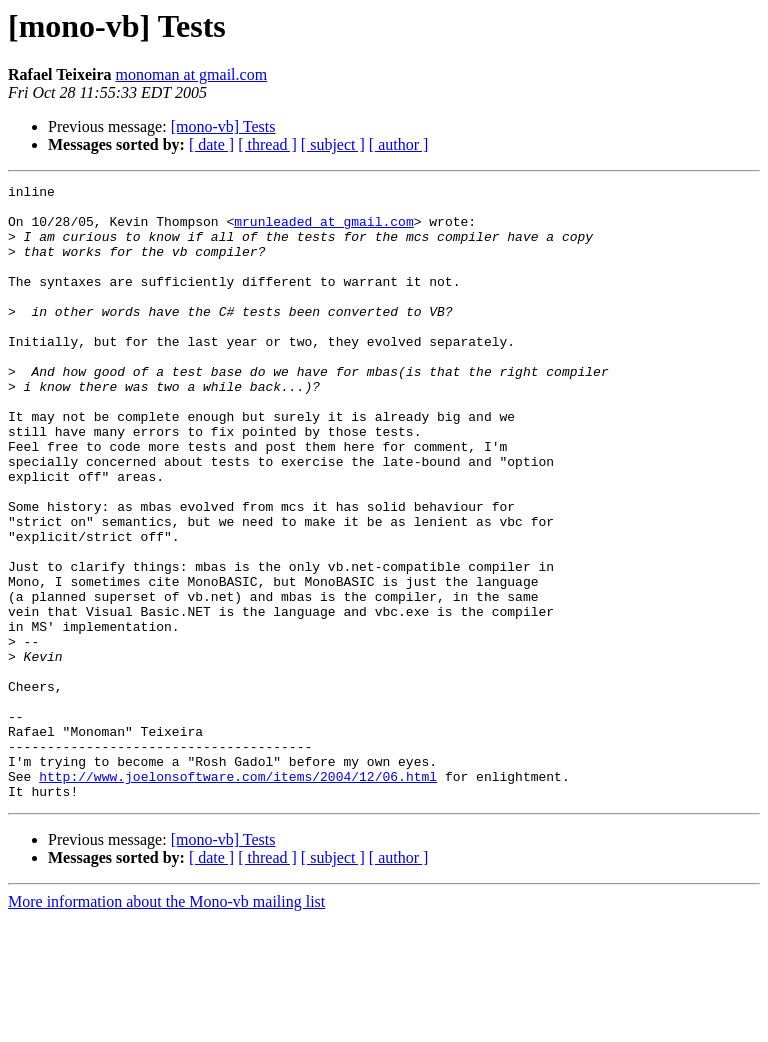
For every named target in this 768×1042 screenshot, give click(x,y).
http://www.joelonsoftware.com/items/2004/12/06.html (238, 896)
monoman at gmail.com (192, 74)
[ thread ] (267, 144)
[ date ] (211, 144)
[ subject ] (333, 144)
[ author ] (399, 144)
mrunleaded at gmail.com (323, 230)
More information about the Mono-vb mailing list (166, 1024)
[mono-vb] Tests (223, 126)
